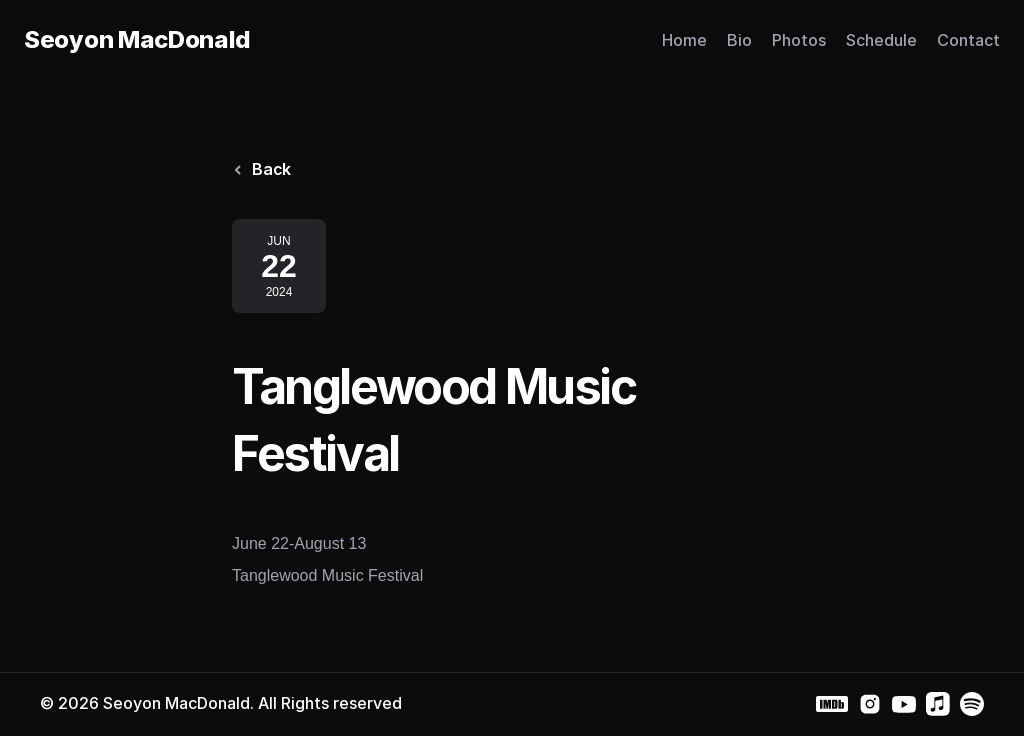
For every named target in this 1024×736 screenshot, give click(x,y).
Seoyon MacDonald (137, 39)
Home (684, 40)
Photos (799, 40)
